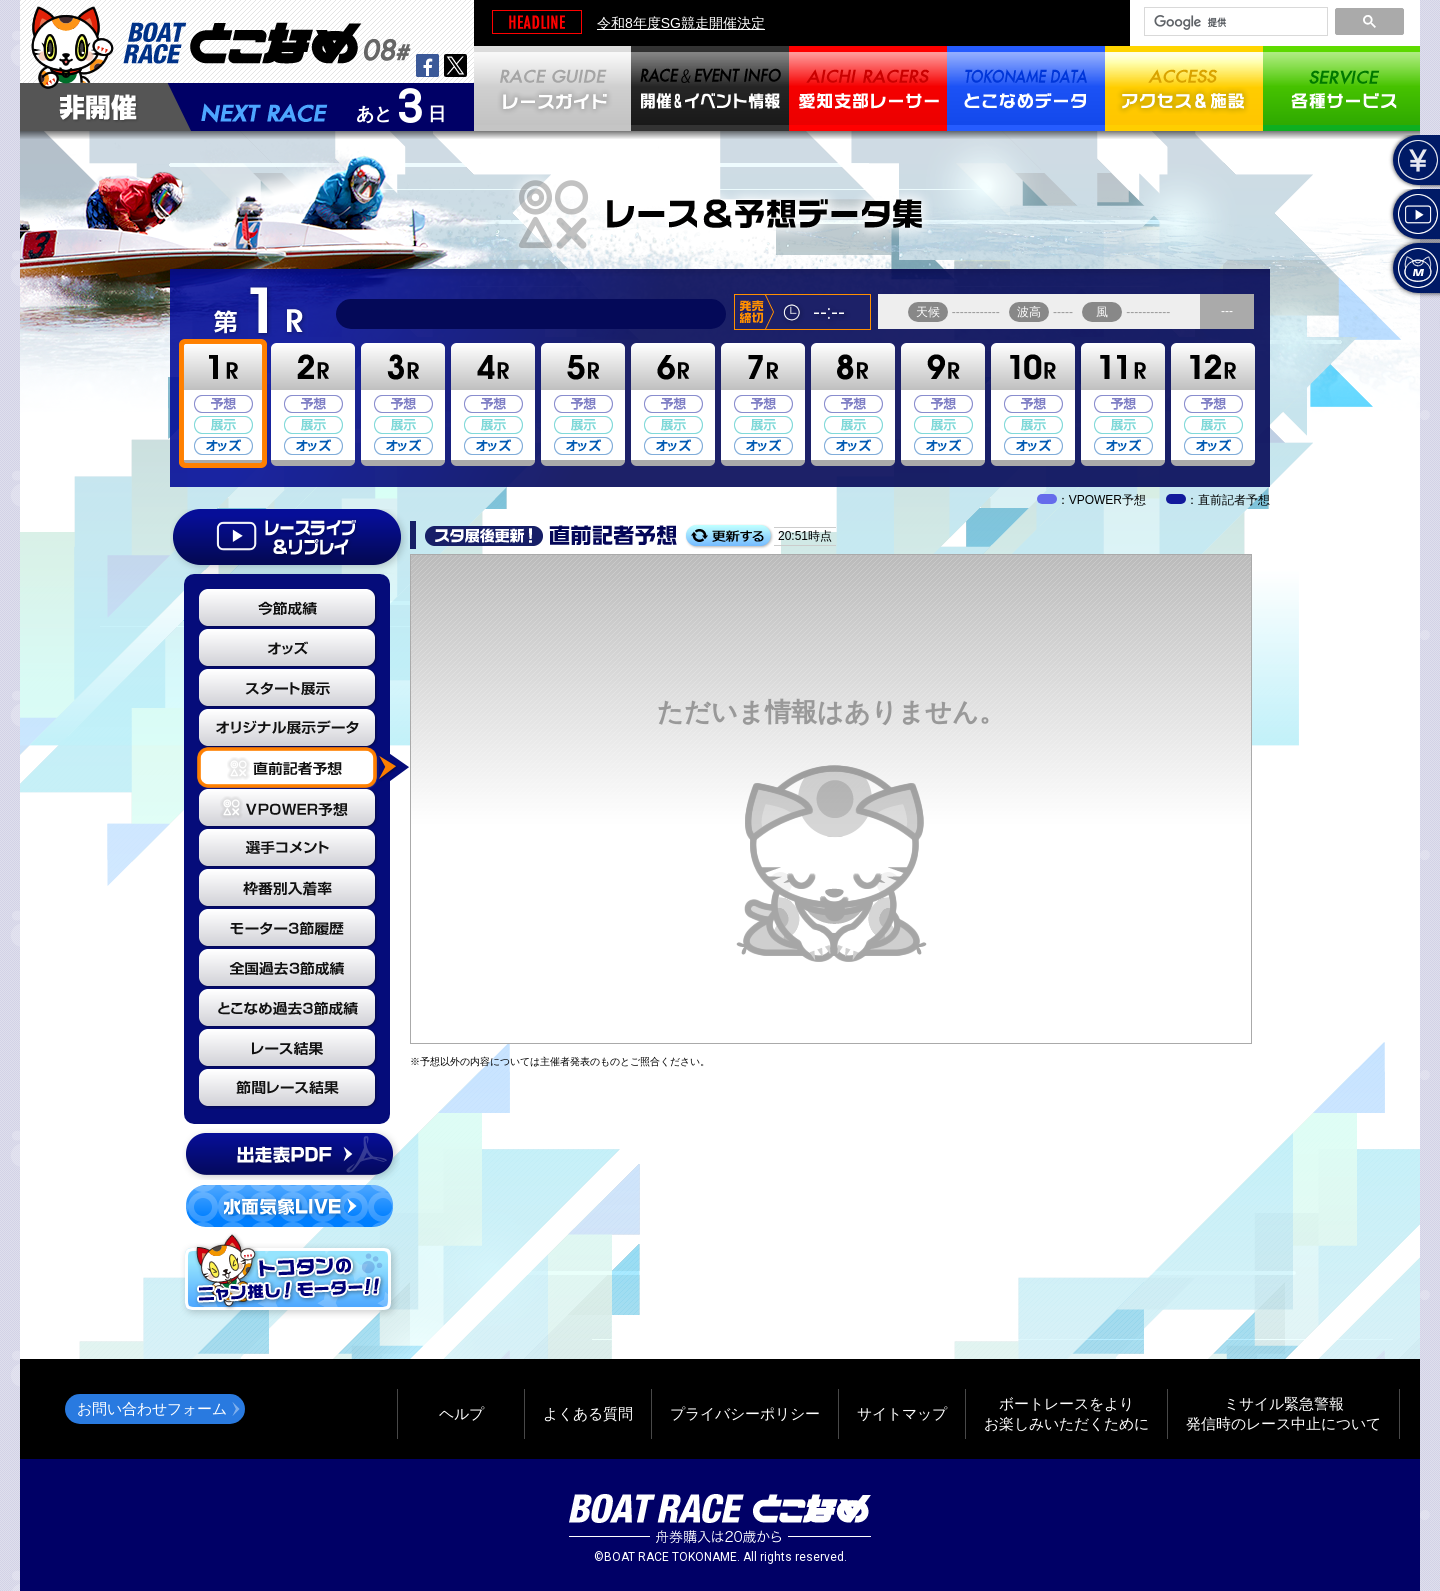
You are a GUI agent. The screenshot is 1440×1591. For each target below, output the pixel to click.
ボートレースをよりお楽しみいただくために (1066, 1413)
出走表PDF (290, 1154)
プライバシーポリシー (745, 1413)
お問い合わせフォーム (152, 1408)
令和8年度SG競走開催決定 (681, 23)
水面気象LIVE (290, 1206)
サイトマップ (902, 1413)
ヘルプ (461, 1413)
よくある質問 (588, 1413)
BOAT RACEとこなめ (267, 40)
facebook (427, 65)
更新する (729, 536)
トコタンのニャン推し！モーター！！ (290, 1275)
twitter (455, 65)
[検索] (1234, 22)
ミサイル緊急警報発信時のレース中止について (1283, 1413)
